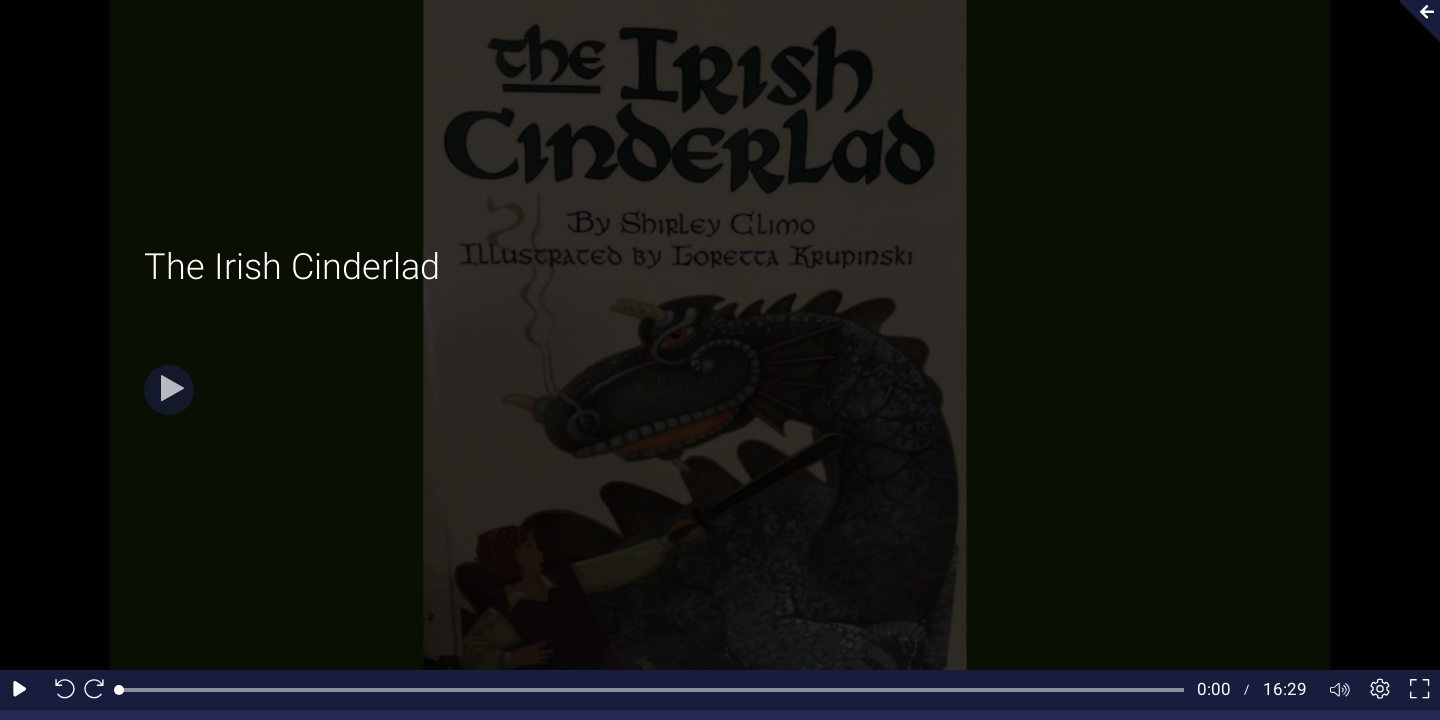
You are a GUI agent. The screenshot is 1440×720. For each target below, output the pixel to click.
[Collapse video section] (1414, 21)
